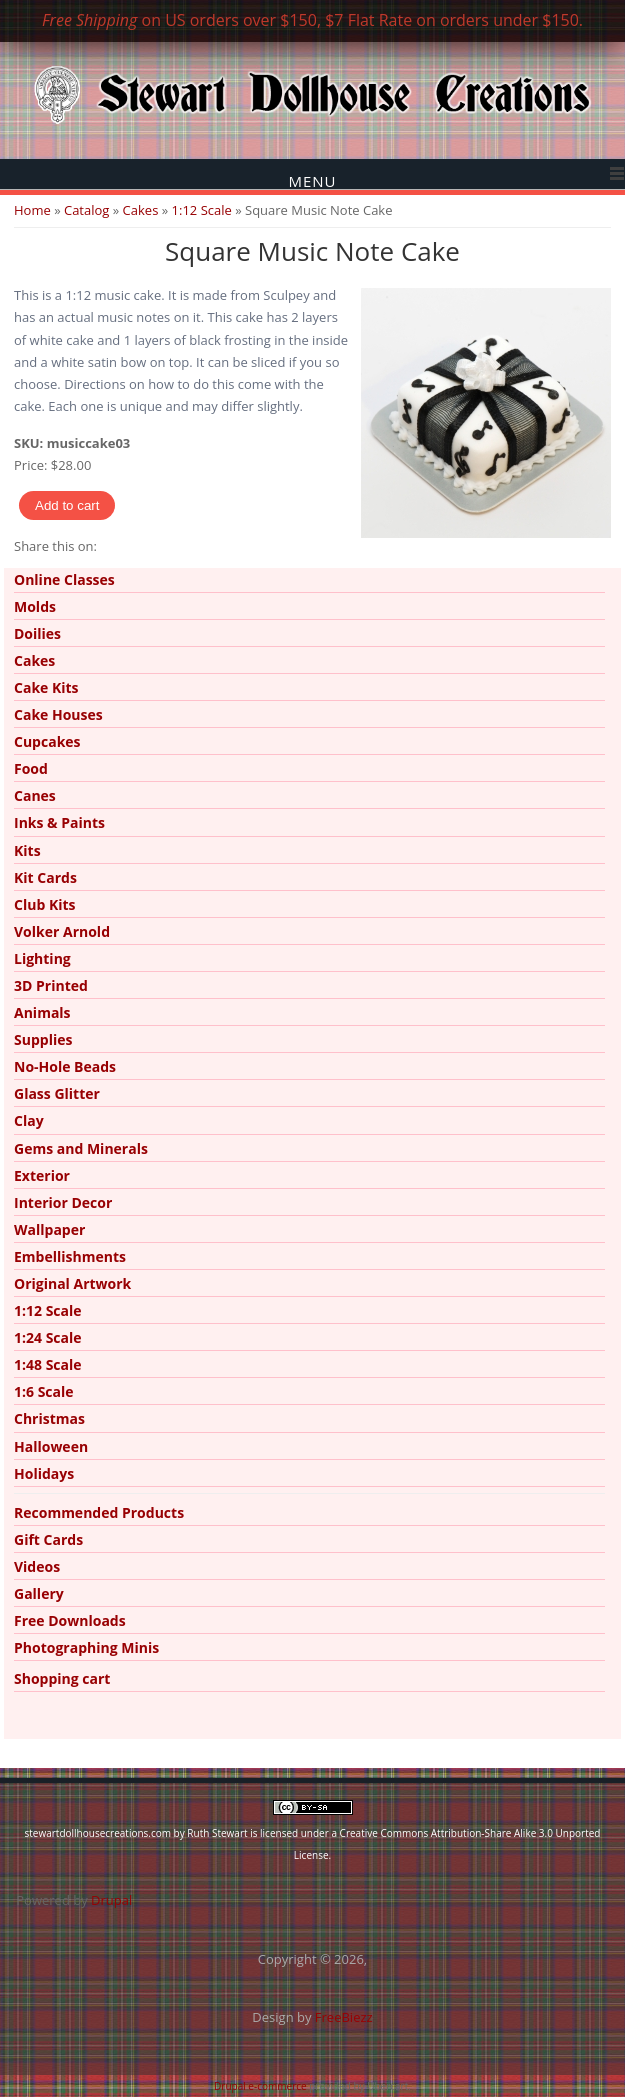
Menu (312, 180)
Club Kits (45, 904)
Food (31, 768)
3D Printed (51, 985)
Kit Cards (45, 877)
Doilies (37, 633)
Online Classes (64, 579)
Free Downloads (70, 1620)
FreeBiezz (344, 2017)
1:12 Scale (202, 210)
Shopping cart (62, 1678)
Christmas (49, 1418)
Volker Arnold (62, 931)
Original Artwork (72, 1283)
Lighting (42, 958)
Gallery (39, 1593)
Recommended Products (99, 1512)
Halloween (51, 1446)
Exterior (42, 1175)
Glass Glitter (57, 1093)
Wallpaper (49, 1229)
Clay (29, 1120)
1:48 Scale (48, 1364)
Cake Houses (58, 714)
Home (32, 210)
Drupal (111, 1900)
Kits (27, 850)
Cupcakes (47, 741)
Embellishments (70, 1256)
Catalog (86, 210)
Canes (35, 795)
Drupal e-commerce (260, 2086)
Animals (42, 1012)
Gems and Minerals (81, 1148)
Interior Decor (63, 1202)
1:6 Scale (44, 1391)
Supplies (43, 1039)
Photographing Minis (86, 1647)
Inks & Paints (59, 822)
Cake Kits (46, 687)
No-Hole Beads (65, 1066)
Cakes (141, 210)
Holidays (44, 1473)
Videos (37, 1566)
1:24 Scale (48, 1337)
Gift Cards (48, 1539)
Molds (35, 606)
